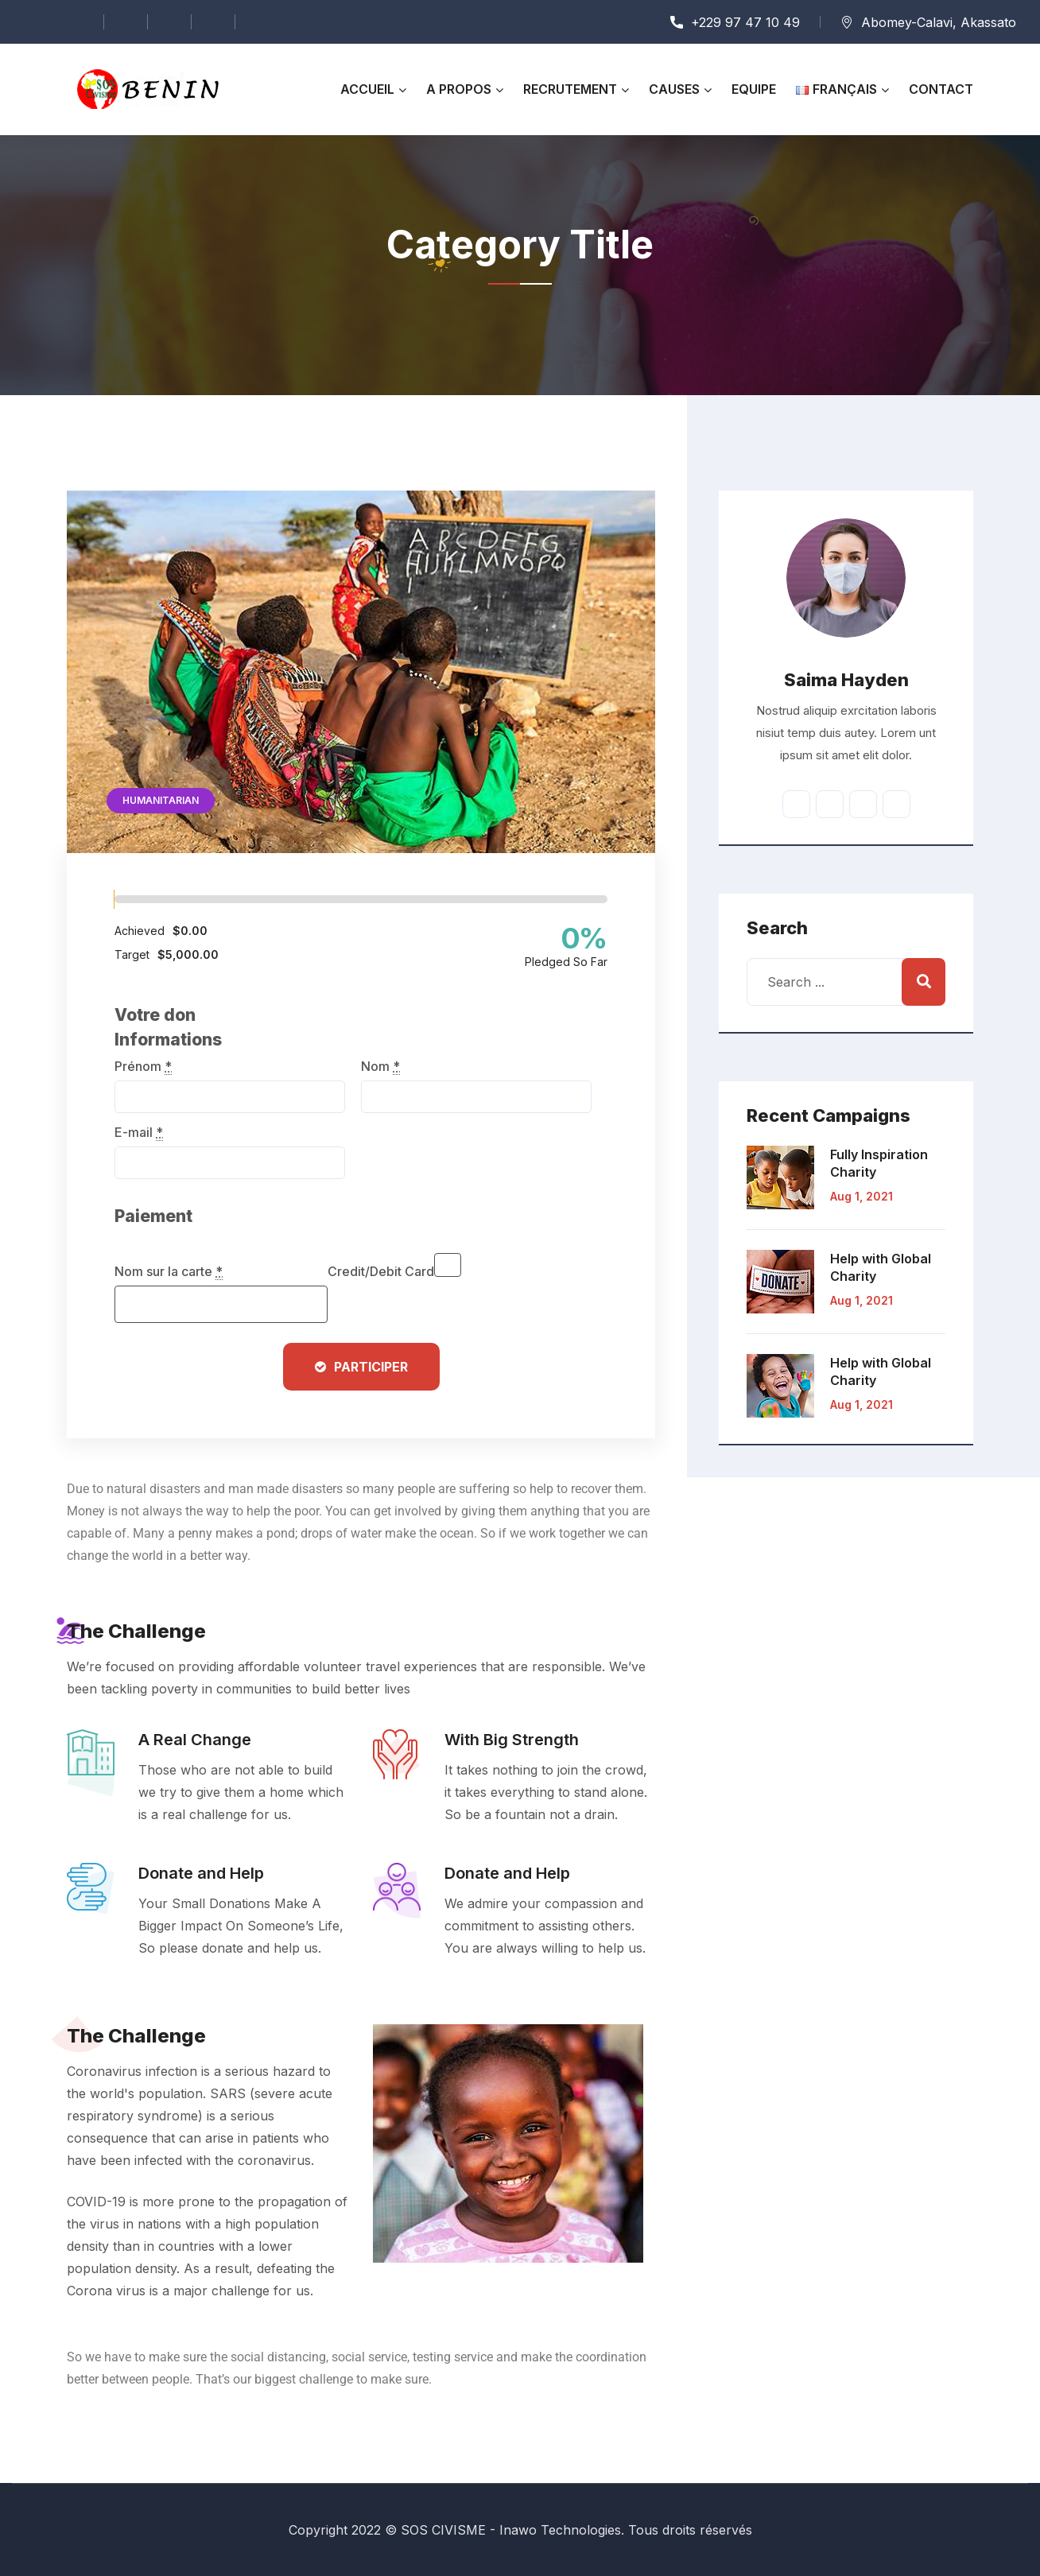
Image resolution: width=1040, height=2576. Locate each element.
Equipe (753, 89)
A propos (458, 89)
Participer (371, 1367)
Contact (941, 89)
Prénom (143, 1066)
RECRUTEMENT (570, 89)
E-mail (138, 1132)
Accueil (367, 89)
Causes (674, 89)
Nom (380, 1066)
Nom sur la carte (168, 1271)
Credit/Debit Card (381, 1271)
